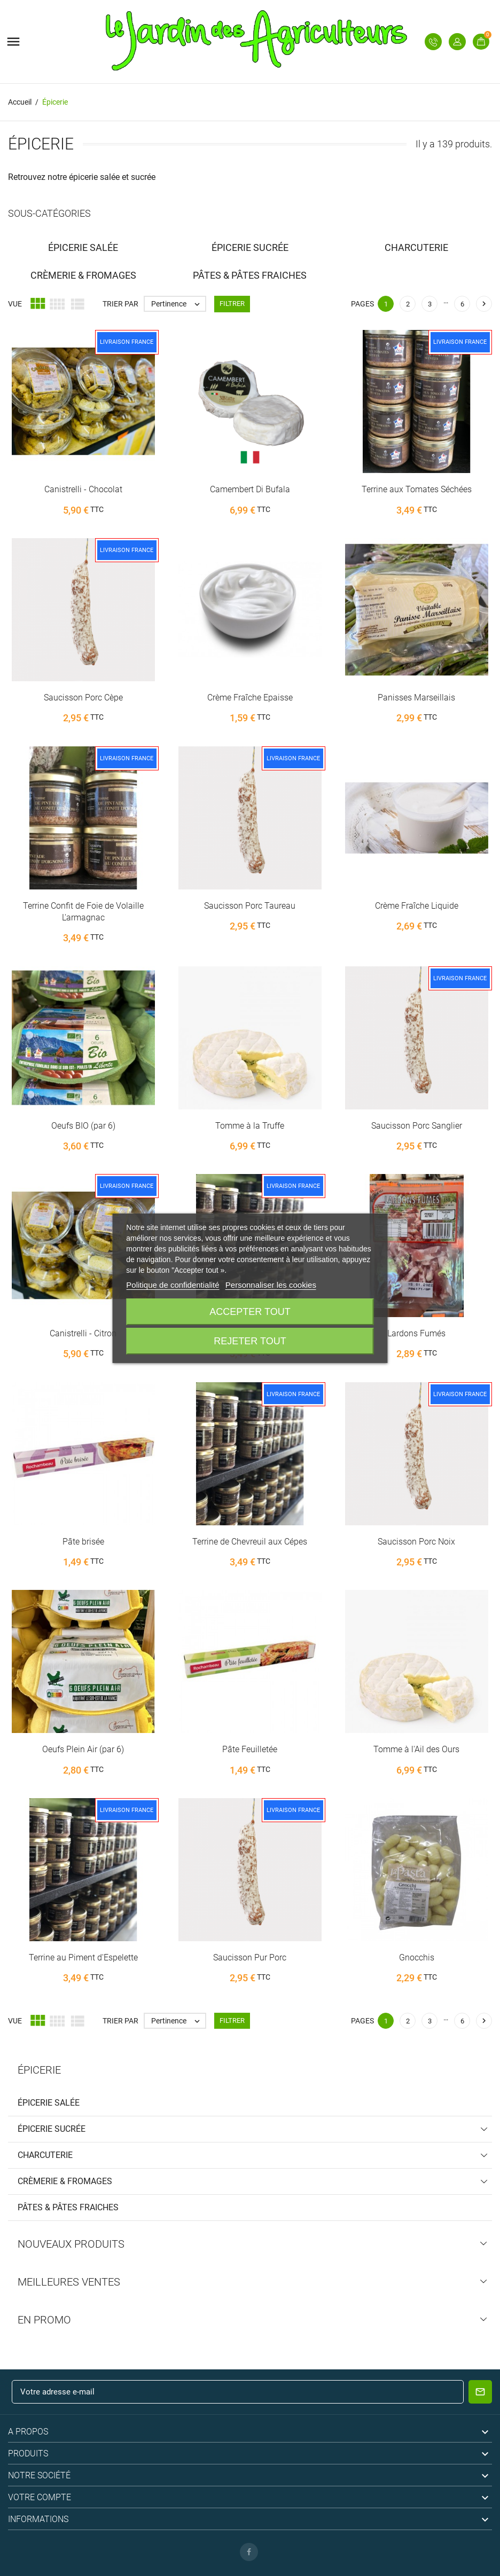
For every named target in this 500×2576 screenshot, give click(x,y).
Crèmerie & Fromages (65, 2181)
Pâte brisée (83, 1542)
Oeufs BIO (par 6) (83, 1126)
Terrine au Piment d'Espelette (83, 1957)
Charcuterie (45, 2155)
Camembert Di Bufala (250, 489)
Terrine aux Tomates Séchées (417, 489)
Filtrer (232, 304)
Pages (362, 304)
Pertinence (178, 304)
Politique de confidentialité (172, 1284)
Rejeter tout (250, 1341)
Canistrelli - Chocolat (83, 489)
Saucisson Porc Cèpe (83, 697)
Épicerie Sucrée (51, 2129)
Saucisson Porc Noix (416, 1542)
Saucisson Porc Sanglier (416, 1126)
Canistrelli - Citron (83, 1333)
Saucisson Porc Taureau (249, 906)
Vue (15, 304)
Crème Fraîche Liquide (416, 906)
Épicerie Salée (49, 2103)
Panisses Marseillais (416, 697)
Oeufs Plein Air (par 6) (83, 1749)
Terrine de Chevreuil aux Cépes (249, 1542)
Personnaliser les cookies (270, 1284)
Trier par (120, 304)
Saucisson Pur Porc (249, 1957)
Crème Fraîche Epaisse (250, 697)
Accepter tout (249, 1311)
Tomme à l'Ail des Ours (416, 1749)
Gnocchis (416, 1957)
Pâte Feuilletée (249, 1749)
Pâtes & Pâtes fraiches (68, 2207)
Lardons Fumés (416, 1333)
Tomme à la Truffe (249, 1126)
